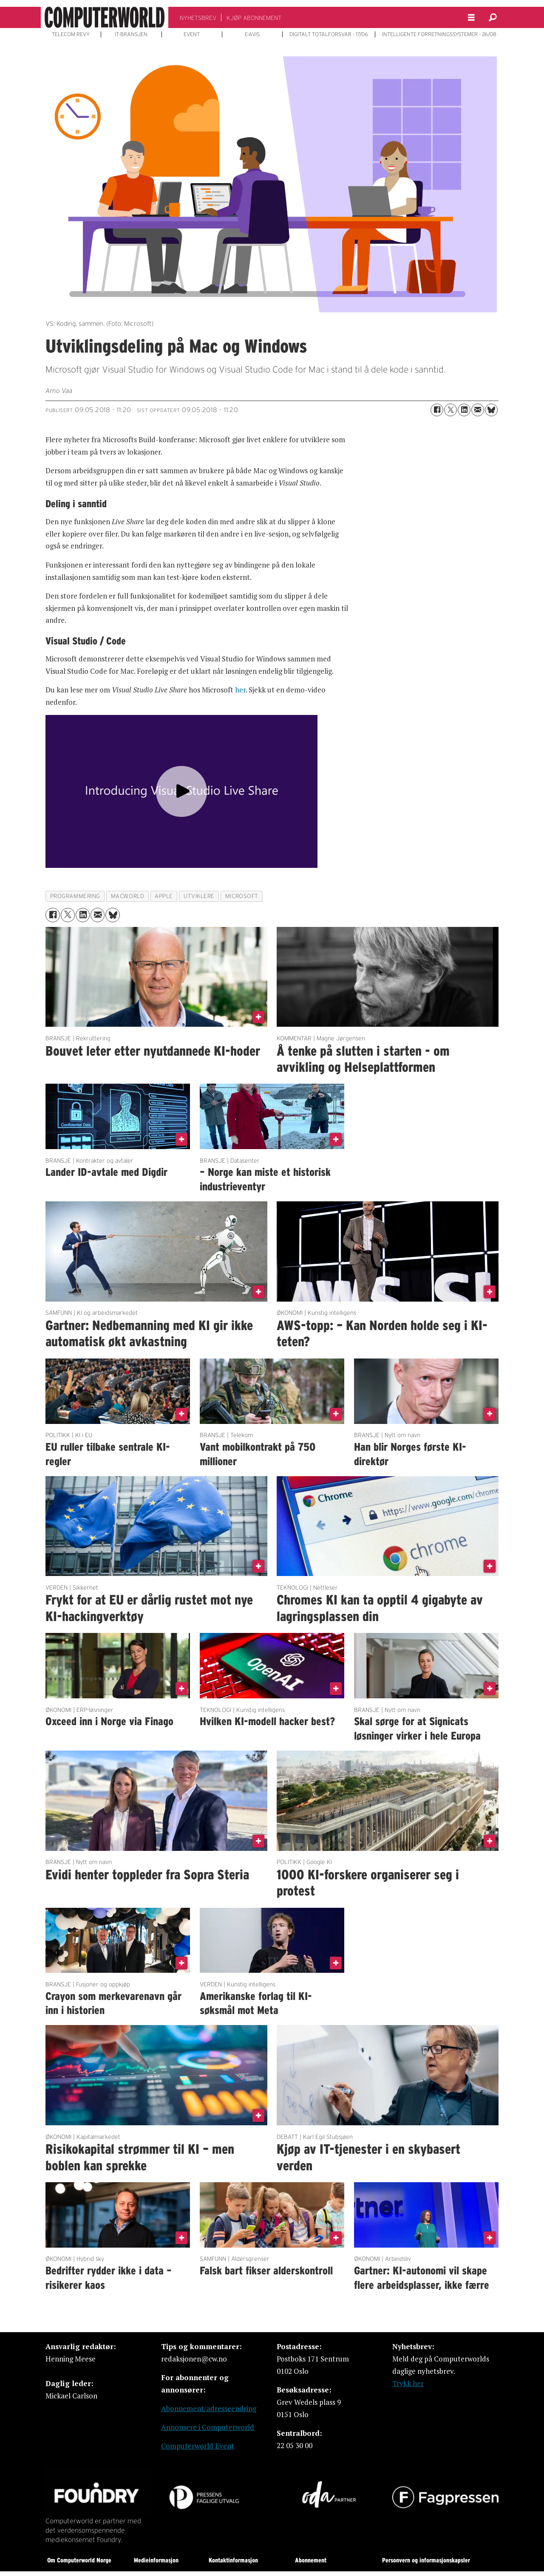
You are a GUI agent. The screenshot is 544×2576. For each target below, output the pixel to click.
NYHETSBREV (198, 17)
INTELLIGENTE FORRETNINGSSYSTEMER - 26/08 (439, 34)
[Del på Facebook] (437, 410)
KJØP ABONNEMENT (254, 17)
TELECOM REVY (71, 34)
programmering (75, 896)
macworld (127, 896)
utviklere (199, 896)
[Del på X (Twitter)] (450, 410)
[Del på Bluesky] (491, 410)
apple (164, 896)
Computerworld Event (197, 2446)
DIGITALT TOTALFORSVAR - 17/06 (328, 34)
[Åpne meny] (471, 17)
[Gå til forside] (104, 17)
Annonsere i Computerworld (207, 2427)
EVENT (192, 34)
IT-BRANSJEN (131, 34)
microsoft (241, 896)
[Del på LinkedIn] (464, 410)
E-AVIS (252, 34)
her (240, 690)
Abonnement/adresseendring (208, 2408)
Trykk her (408, 2383)
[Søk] (492, 17)
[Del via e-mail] (477, 410)
